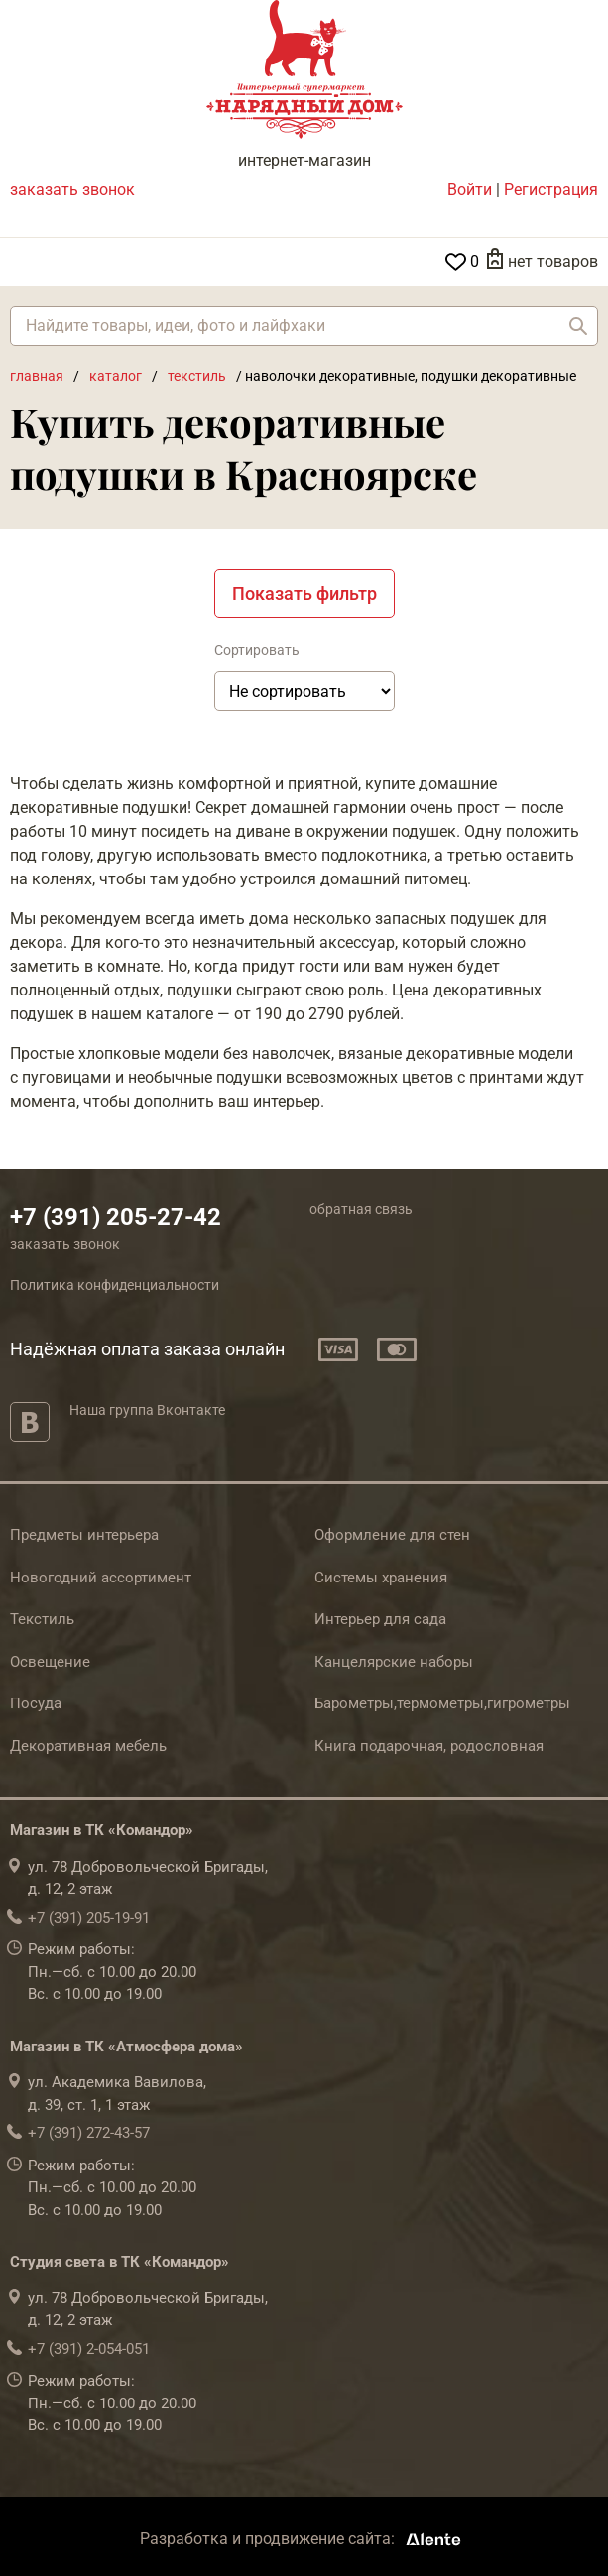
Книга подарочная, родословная (429, 1746)
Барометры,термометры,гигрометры (442, 1703)
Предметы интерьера (84, 1535)
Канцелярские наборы (393, 1662)
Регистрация (551, 189)
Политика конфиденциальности (114, 1285)
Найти (578, 326)
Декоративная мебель (88, 1746)
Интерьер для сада (380, 1619)
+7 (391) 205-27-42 (115, 1216)
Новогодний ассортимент (100, 1577)
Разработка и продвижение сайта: (304, 2538)
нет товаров (553, 261)
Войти (469, 189)
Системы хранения (380, 1577)
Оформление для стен (392, 1535)
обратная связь (361, 1209)
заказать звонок (72, 189)
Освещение (50, 1662)
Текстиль (42, 1619)
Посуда (35, 1703)
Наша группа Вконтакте (147, 1410)
